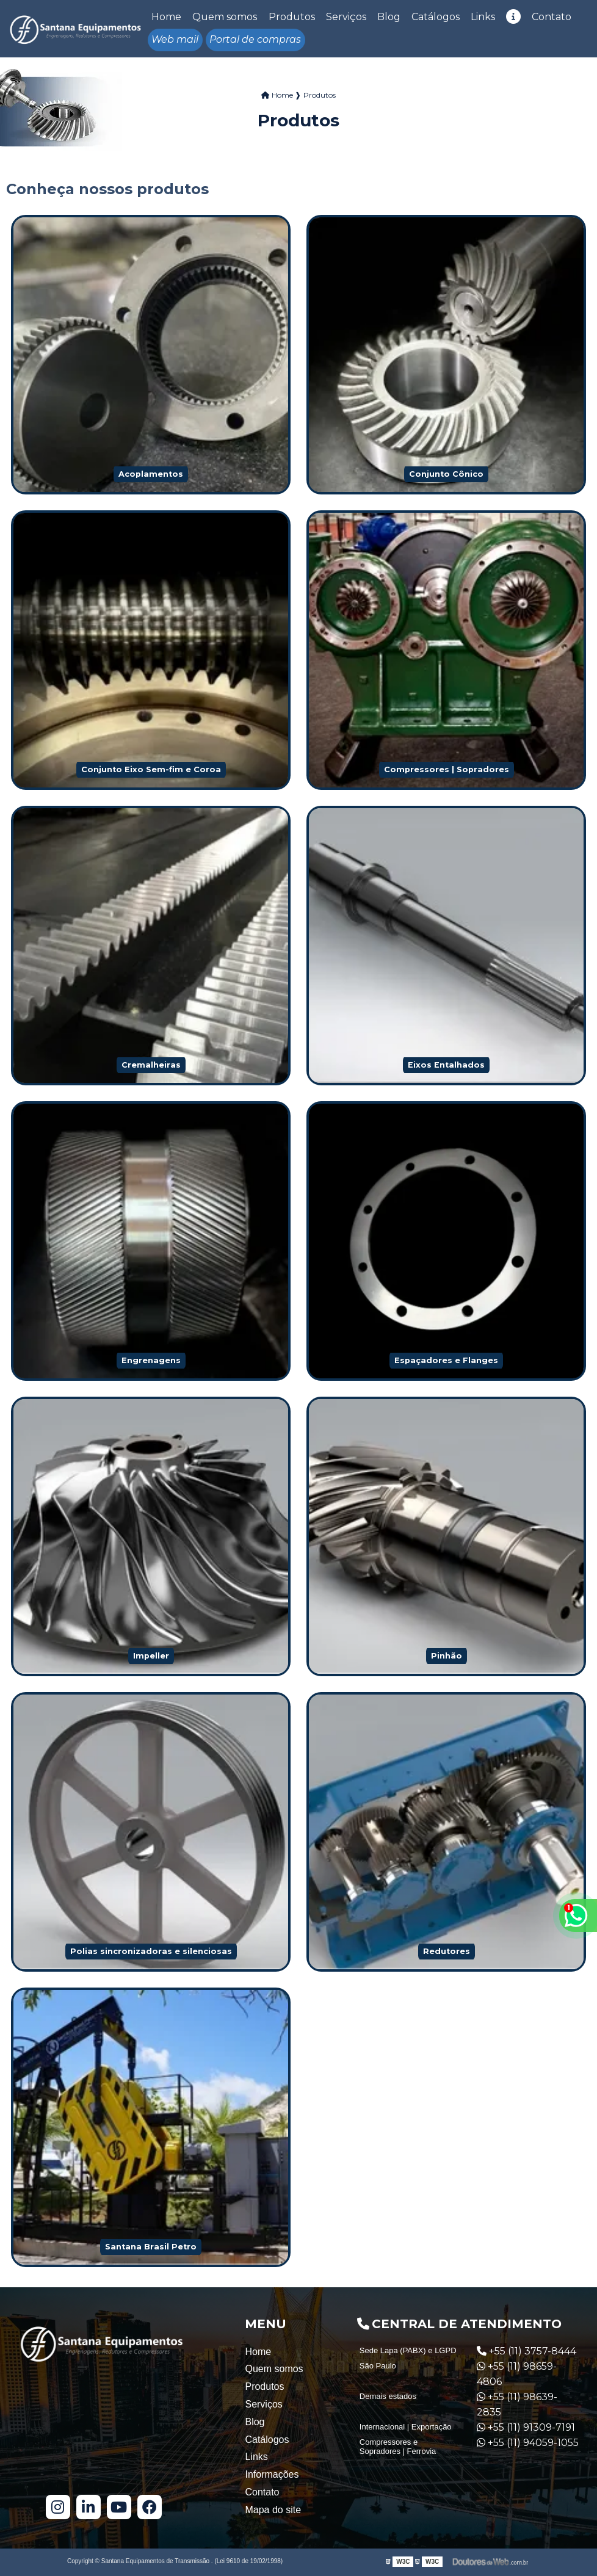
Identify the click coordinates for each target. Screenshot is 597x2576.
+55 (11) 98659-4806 (517, 2374)
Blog (388, 17)
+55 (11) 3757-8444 (526, 2351)
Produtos (292, 17)
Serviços (346, 17)
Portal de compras (255, 39)
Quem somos (224, 17)
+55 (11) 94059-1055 (528, 2442)
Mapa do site (273, 2510)
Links (483, 17)
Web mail (174, 39)
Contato (551, 17)
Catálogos (435, 17)
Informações (271, 2474)
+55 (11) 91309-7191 (526, 2427)
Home (166, 17)
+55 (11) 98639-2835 (517, 2404)
